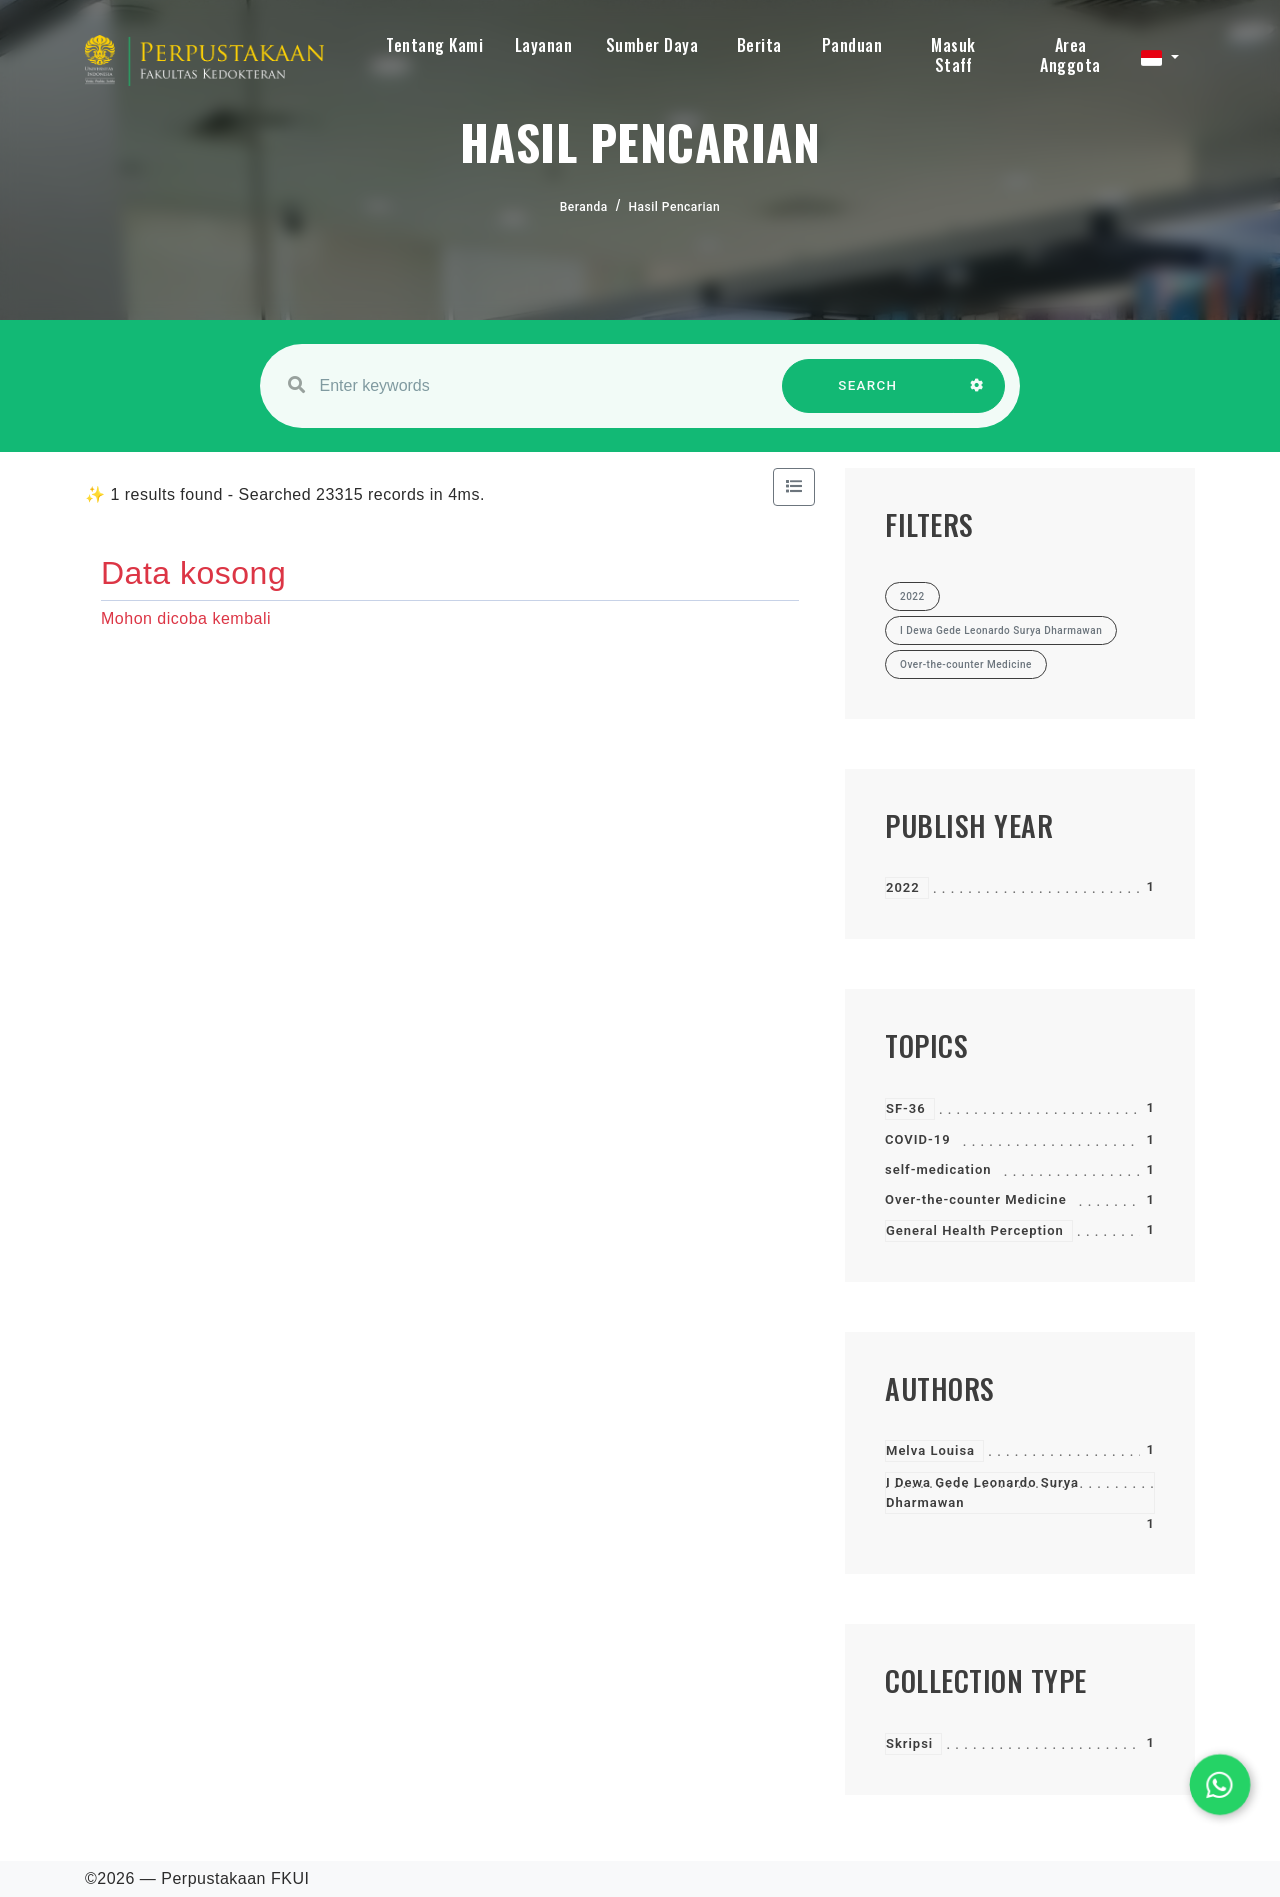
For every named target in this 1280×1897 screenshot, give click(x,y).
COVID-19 (918, 1139)
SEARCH (868, 395)
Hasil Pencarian (675, 207)
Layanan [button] (544, 45)
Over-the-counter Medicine (976, 1199)
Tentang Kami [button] (434, 45)
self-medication (938, 1169)
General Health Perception (975, 1230)
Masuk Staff (953, 55)
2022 (903, 887)
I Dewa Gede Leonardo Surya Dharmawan (982, 1492)
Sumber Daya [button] (652, 45)
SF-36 (906, 1108)
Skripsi (909, 1743)
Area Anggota (1070, 55)
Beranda (584, 207)
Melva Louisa (930, 1450)
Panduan (852, 45)
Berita (759, 45)
